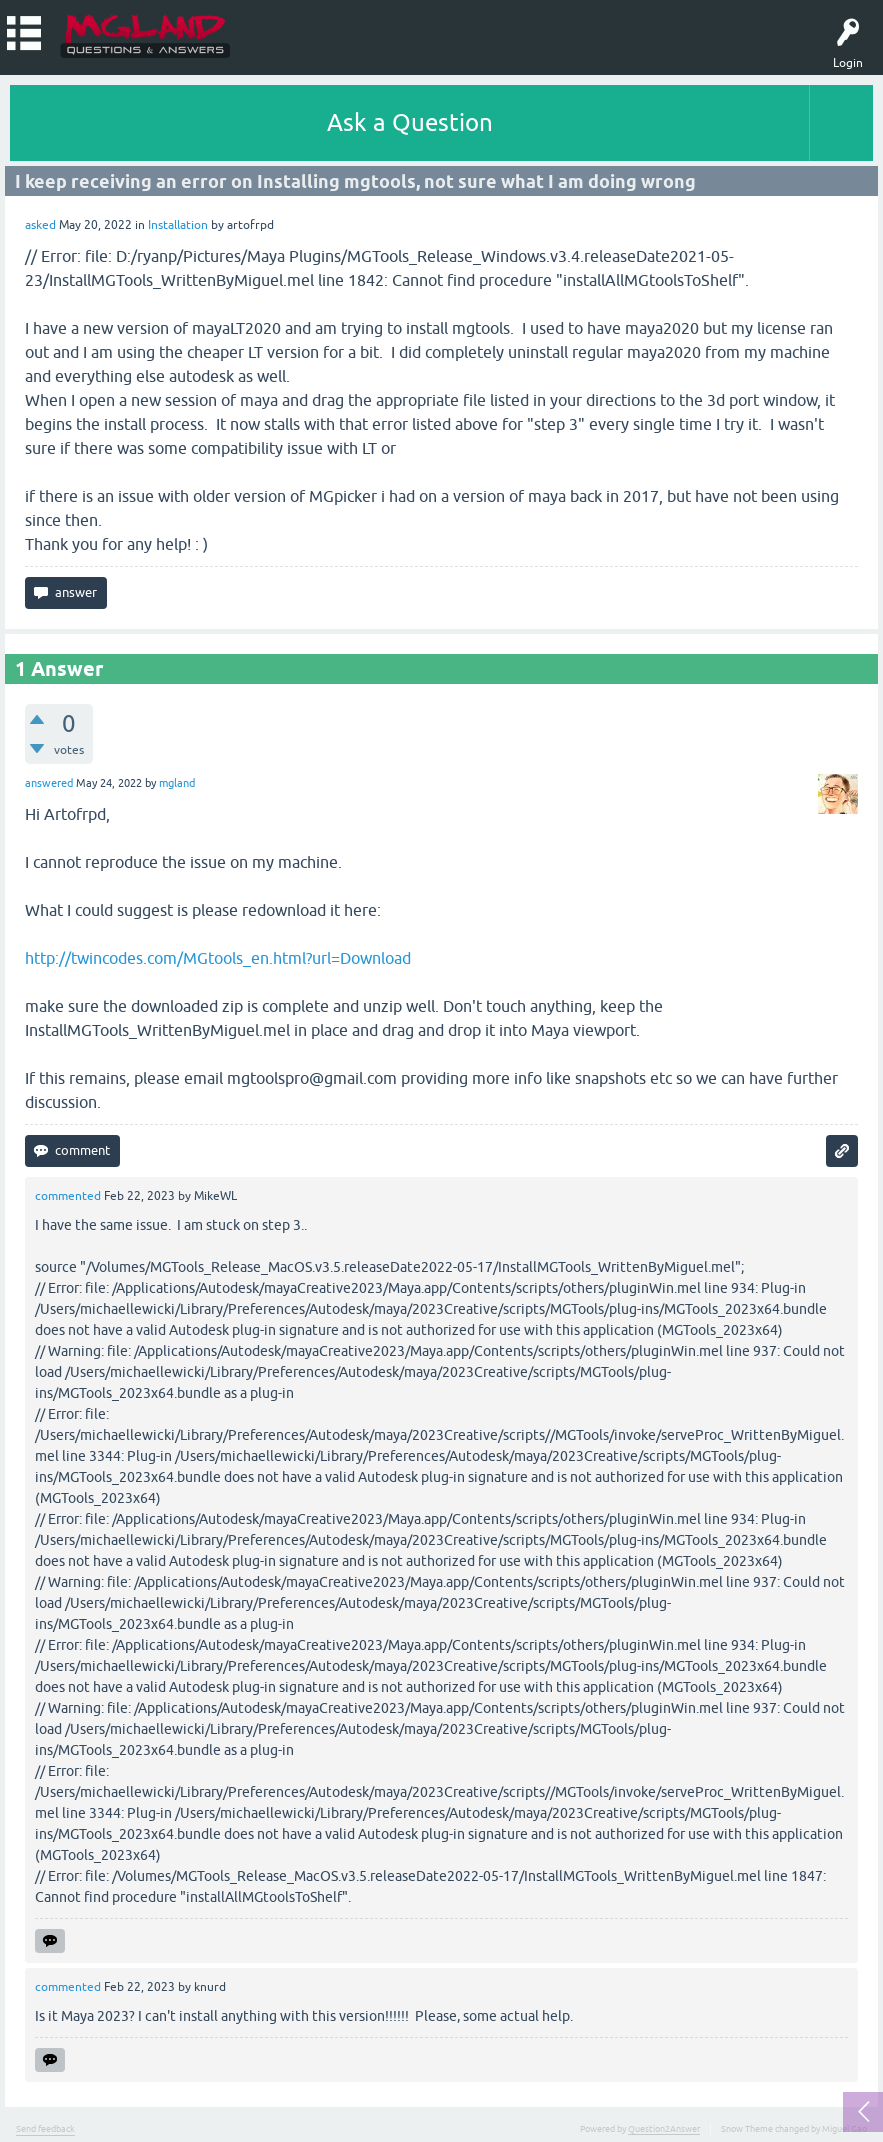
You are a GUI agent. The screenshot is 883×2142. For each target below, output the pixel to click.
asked (40, 225)
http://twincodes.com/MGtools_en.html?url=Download (218, 958)
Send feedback (45, 2129)
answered (49, 783)
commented (68, 1196)
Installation (178, 225)
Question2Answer (664, 2129)
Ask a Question (410, 122)
